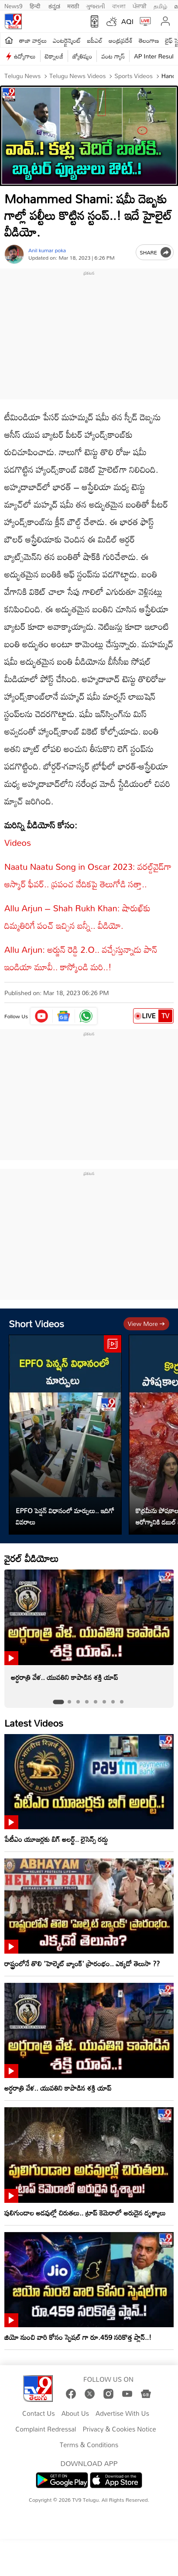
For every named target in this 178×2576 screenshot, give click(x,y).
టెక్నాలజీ (54, 56)
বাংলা (119, 5)
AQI (127, 21)
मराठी (73, 5)
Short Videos (36, 1323)
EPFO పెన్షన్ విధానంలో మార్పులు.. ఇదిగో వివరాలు (65, 1516)
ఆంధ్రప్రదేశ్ (121, 40)
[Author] (14, 254)
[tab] (58, 1702)
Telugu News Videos (77, 76)
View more (146, 1323)
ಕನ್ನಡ (54, 5)
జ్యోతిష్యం (82, 56)
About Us (75, 2414)
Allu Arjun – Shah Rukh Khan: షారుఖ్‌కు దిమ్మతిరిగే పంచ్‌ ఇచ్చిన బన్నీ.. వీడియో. (77, 916)
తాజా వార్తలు (33, 40)
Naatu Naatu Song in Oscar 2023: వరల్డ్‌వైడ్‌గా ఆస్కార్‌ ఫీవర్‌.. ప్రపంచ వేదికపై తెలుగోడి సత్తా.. (87, 875)
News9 (13, 5)
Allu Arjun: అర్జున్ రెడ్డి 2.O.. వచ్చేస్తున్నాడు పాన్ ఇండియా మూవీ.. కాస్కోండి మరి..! (80, 958)
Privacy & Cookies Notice (119, 2429)
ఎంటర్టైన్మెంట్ (67, 40)
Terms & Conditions (89, 2445)
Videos (17, 842)
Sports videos (133, 76)
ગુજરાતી (95, 5)
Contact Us (38, 2414)
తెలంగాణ (149, 40)
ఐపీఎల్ (95, 40)
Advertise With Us (122, 2414)
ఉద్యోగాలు (25, 56)
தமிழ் (160, 5)
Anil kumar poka (47, 250)
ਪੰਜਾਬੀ (140, 5)
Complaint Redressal (45, 2429)
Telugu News (22, 76)
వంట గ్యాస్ (113, 56)
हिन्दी (36, 5)
